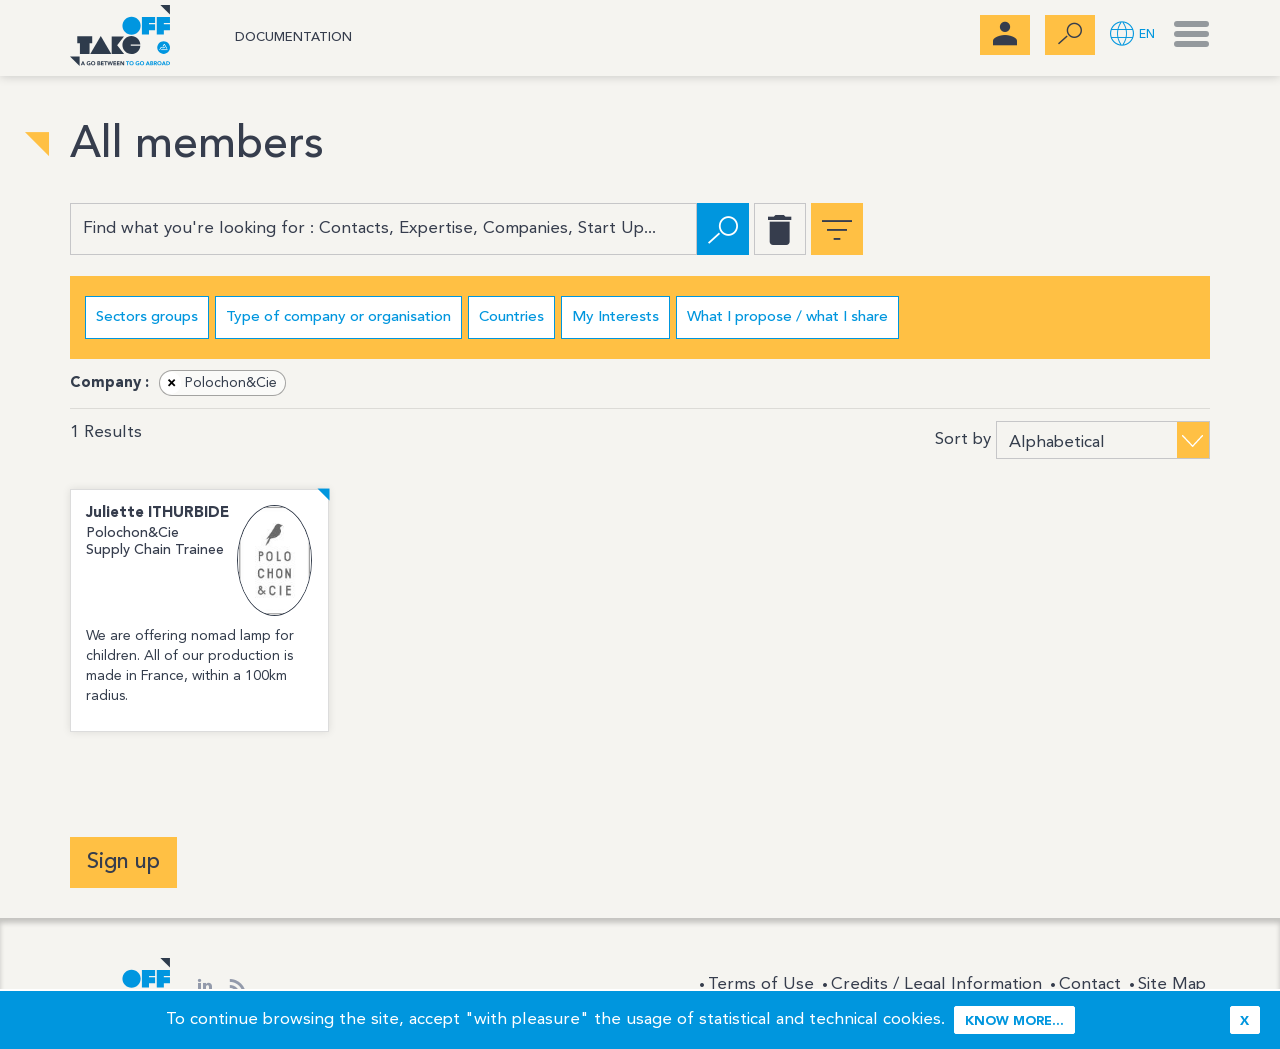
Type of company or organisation (338, 317)
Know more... (1014, 1021)
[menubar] (1005, 35)
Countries (511, 317)
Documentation (293, 37)
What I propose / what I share (787, 317)
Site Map (1172, 984)
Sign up (123, 862)
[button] (1132, 35)
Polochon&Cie (219, 383)
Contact (1090, 984)
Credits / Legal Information (936, 984)
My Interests (615, 317)
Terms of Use (761, 984)
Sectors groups (147, 317)
